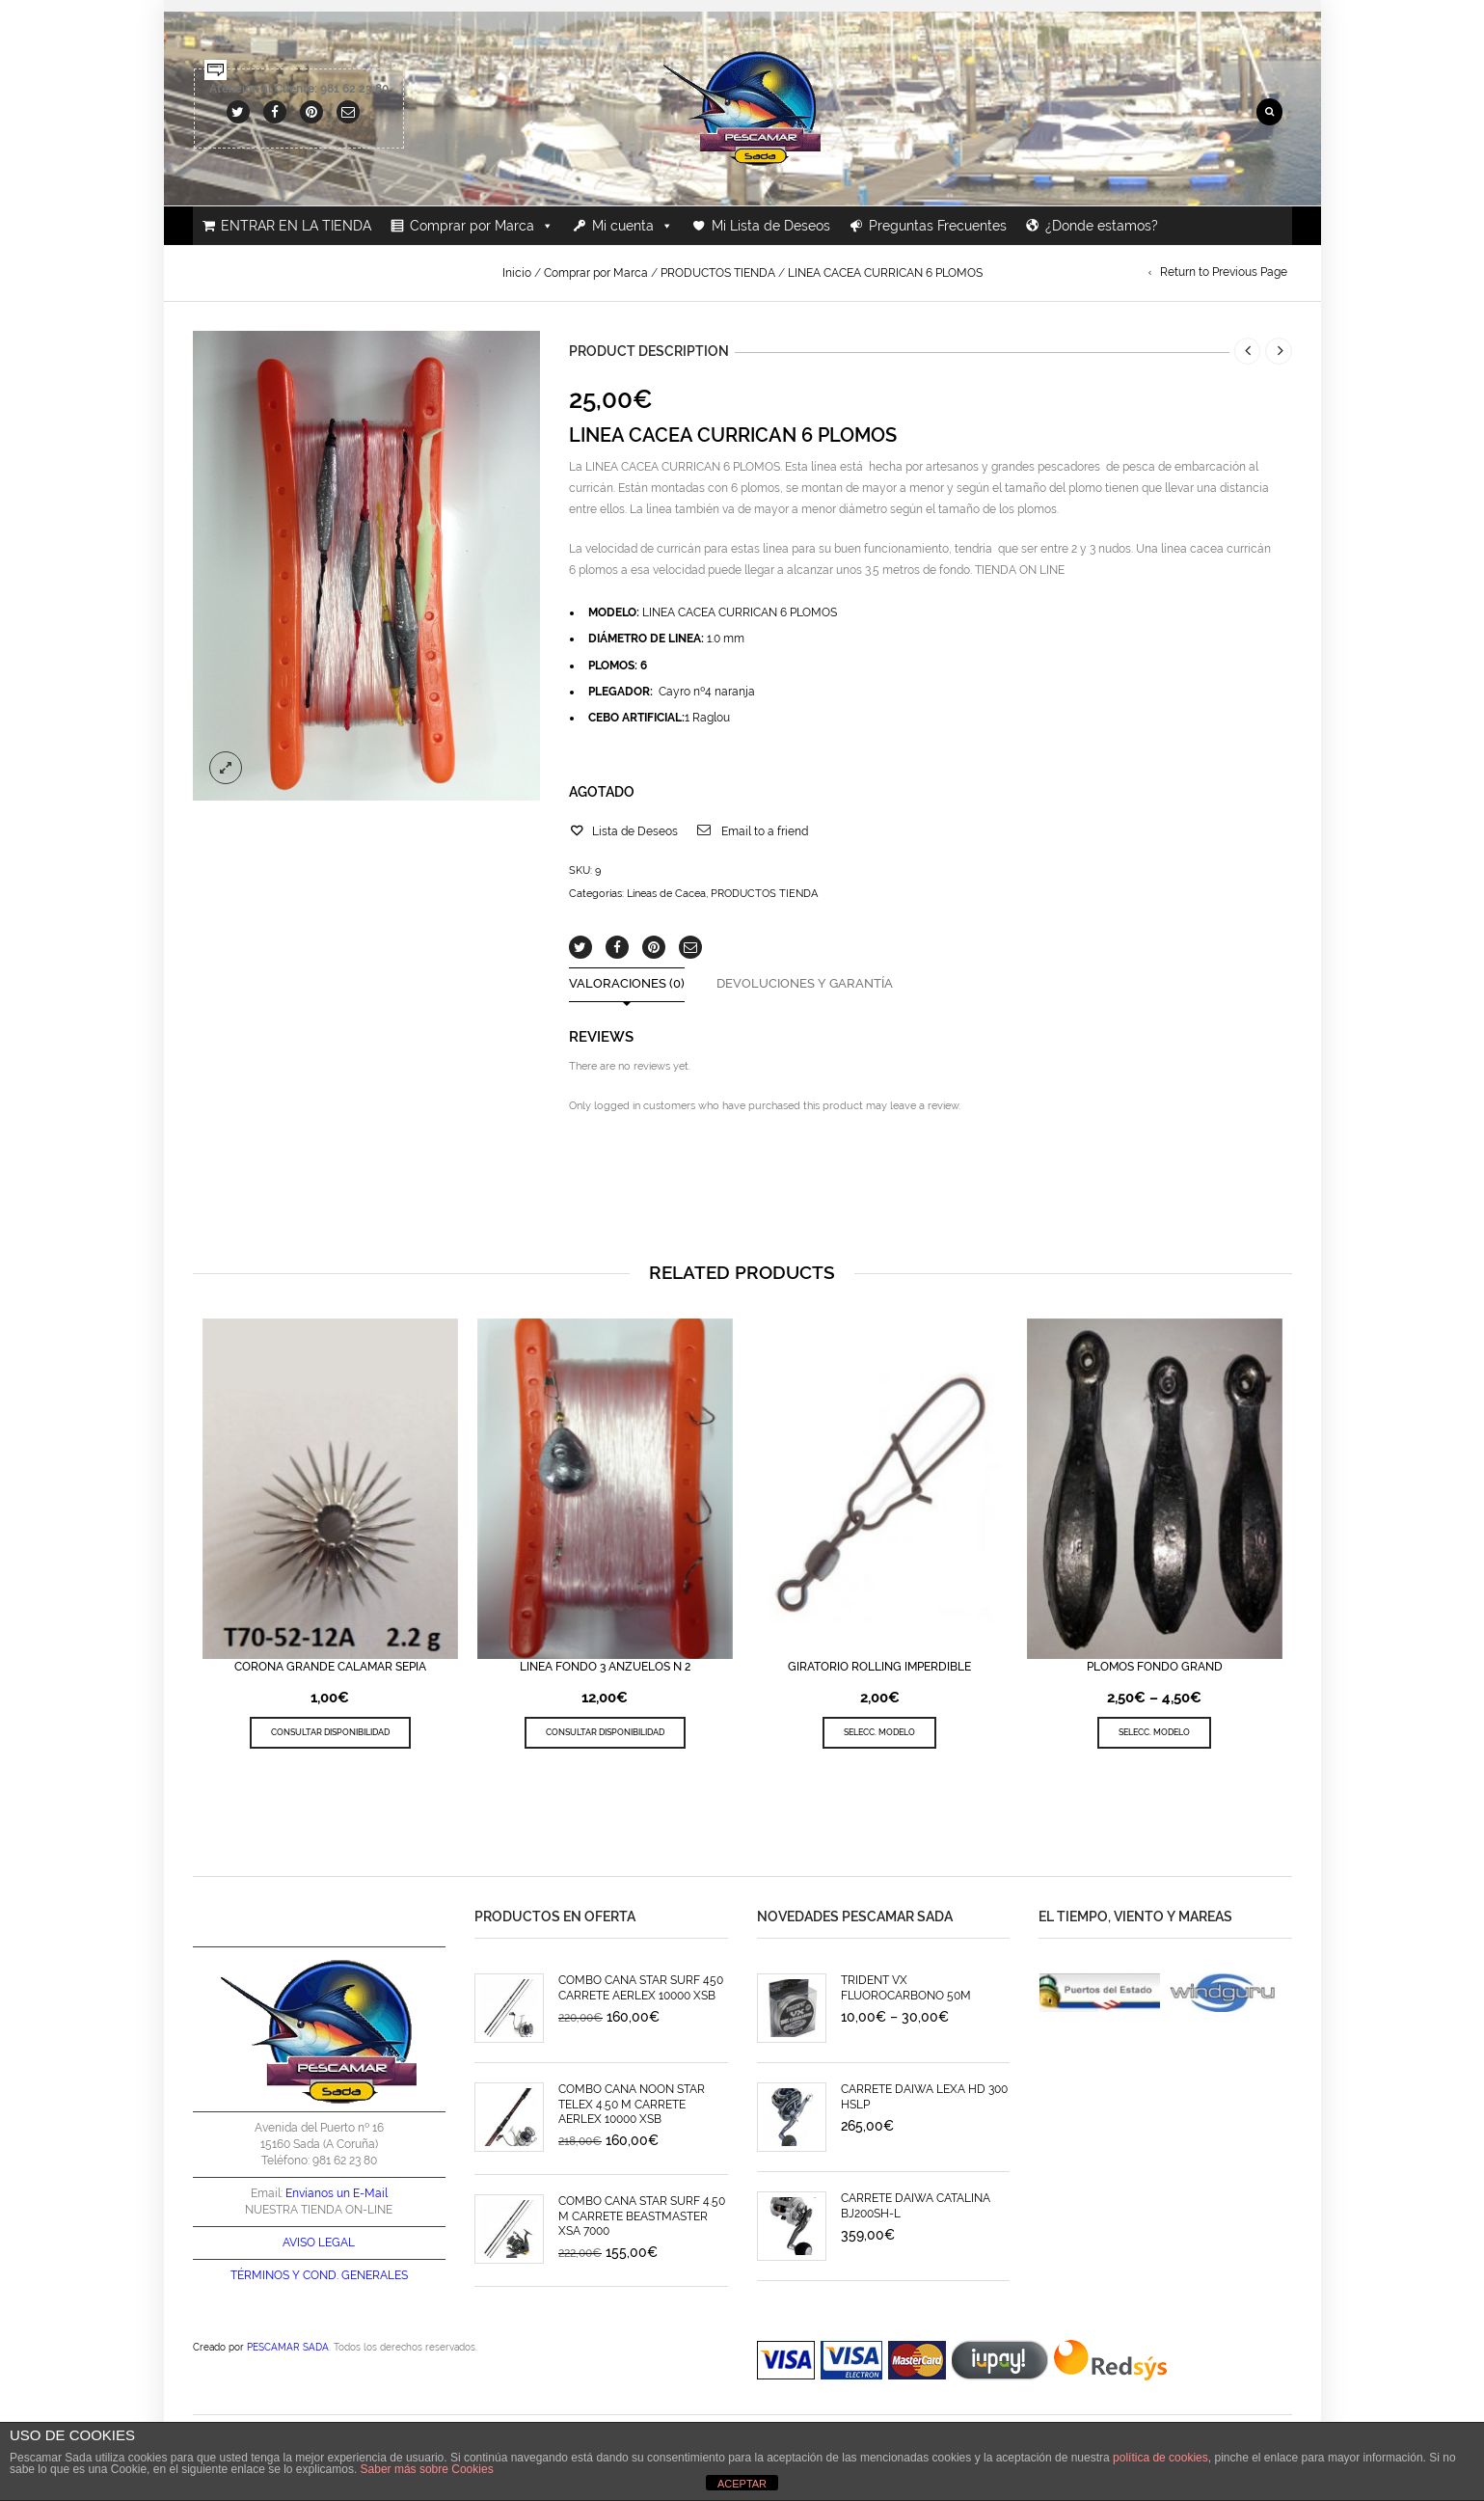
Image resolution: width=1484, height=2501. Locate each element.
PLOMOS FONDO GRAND (1155, 1666)
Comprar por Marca (481, 225)
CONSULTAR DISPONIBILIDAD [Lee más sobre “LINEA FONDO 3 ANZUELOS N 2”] (605, 1731)
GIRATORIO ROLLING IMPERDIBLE (879, 1666)
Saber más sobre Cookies (427, 2469)
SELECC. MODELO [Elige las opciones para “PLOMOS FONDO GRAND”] (1154, 1731)
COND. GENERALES (355, 2275)
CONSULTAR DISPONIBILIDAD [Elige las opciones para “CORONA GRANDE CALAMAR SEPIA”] (330, 1731)
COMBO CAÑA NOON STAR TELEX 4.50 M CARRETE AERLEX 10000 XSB (631, 2104)
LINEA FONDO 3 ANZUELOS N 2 (605, 1666)
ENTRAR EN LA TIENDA (296, 225)
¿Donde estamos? (1101, 225)
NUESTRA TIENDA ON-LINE (318, 2209)
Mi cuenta (632, 225)
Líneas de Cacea (666, 893)
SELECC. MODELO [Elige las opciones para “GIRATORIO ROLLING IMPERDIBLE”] (879, 1731)
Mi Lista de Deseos (771, 225)
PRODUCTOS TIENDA (718, 273)
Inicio (516, 273)
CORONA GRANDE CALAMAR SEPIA (330, 1666)
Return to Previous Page (1223, 272)
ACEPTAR (742, 2483)
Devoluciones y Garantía (804, 984)
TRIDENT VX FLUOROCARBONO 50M (906, 1987)
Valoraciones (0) (627, 984)
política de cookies (1160, 2457)
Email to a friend (764, 831)
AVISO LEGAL (319, 2242)
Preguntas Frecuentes (938, 225)
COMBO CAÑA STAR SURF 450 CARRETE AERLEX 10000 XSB (640, 1987)
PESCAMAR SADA (288, 2346)
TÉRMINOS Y (265, 2275)
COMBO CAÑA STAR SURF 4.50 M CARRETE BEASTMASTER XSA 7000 (641, 2216)
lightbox (225, 767)
